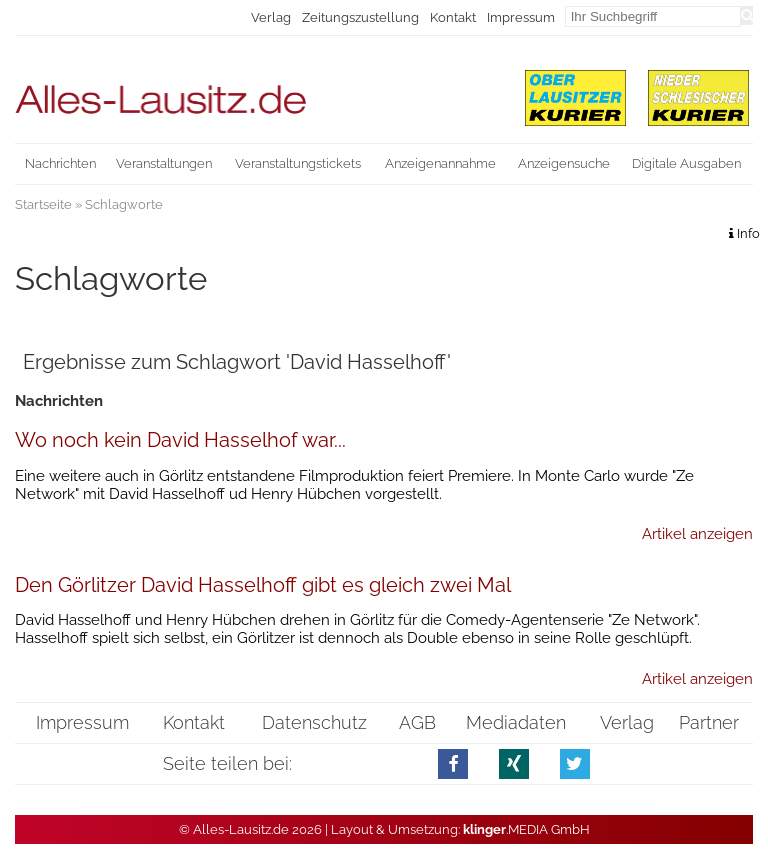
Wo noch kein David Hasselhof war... (180, 440)
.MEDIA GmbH (526, 829)
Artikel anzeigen (697, 534)
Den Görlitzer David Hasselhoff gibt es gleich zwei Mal (263, 585)
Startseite (43, 204)
